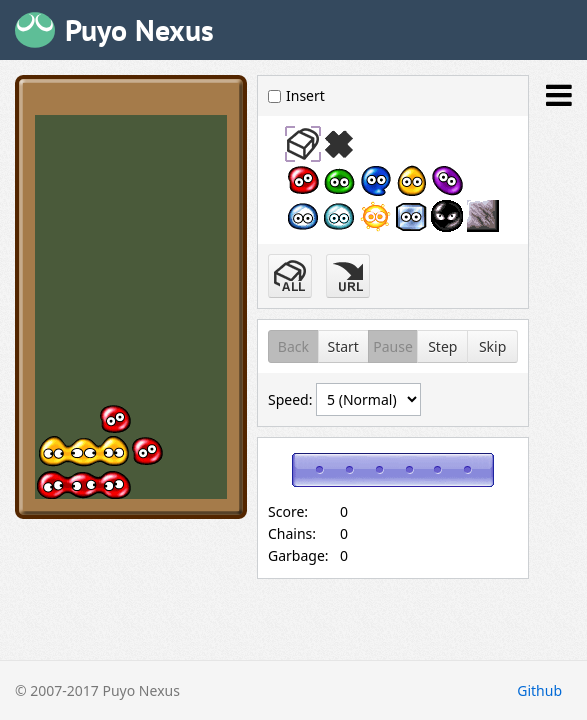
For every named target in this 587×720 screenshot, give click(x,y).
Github (539, 690)
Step (442, 346)
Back (293, 346)
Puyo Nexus (139, 29)
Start (342, 346)
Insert (296, 95)
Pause (393, 346)
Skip (492, 346)
